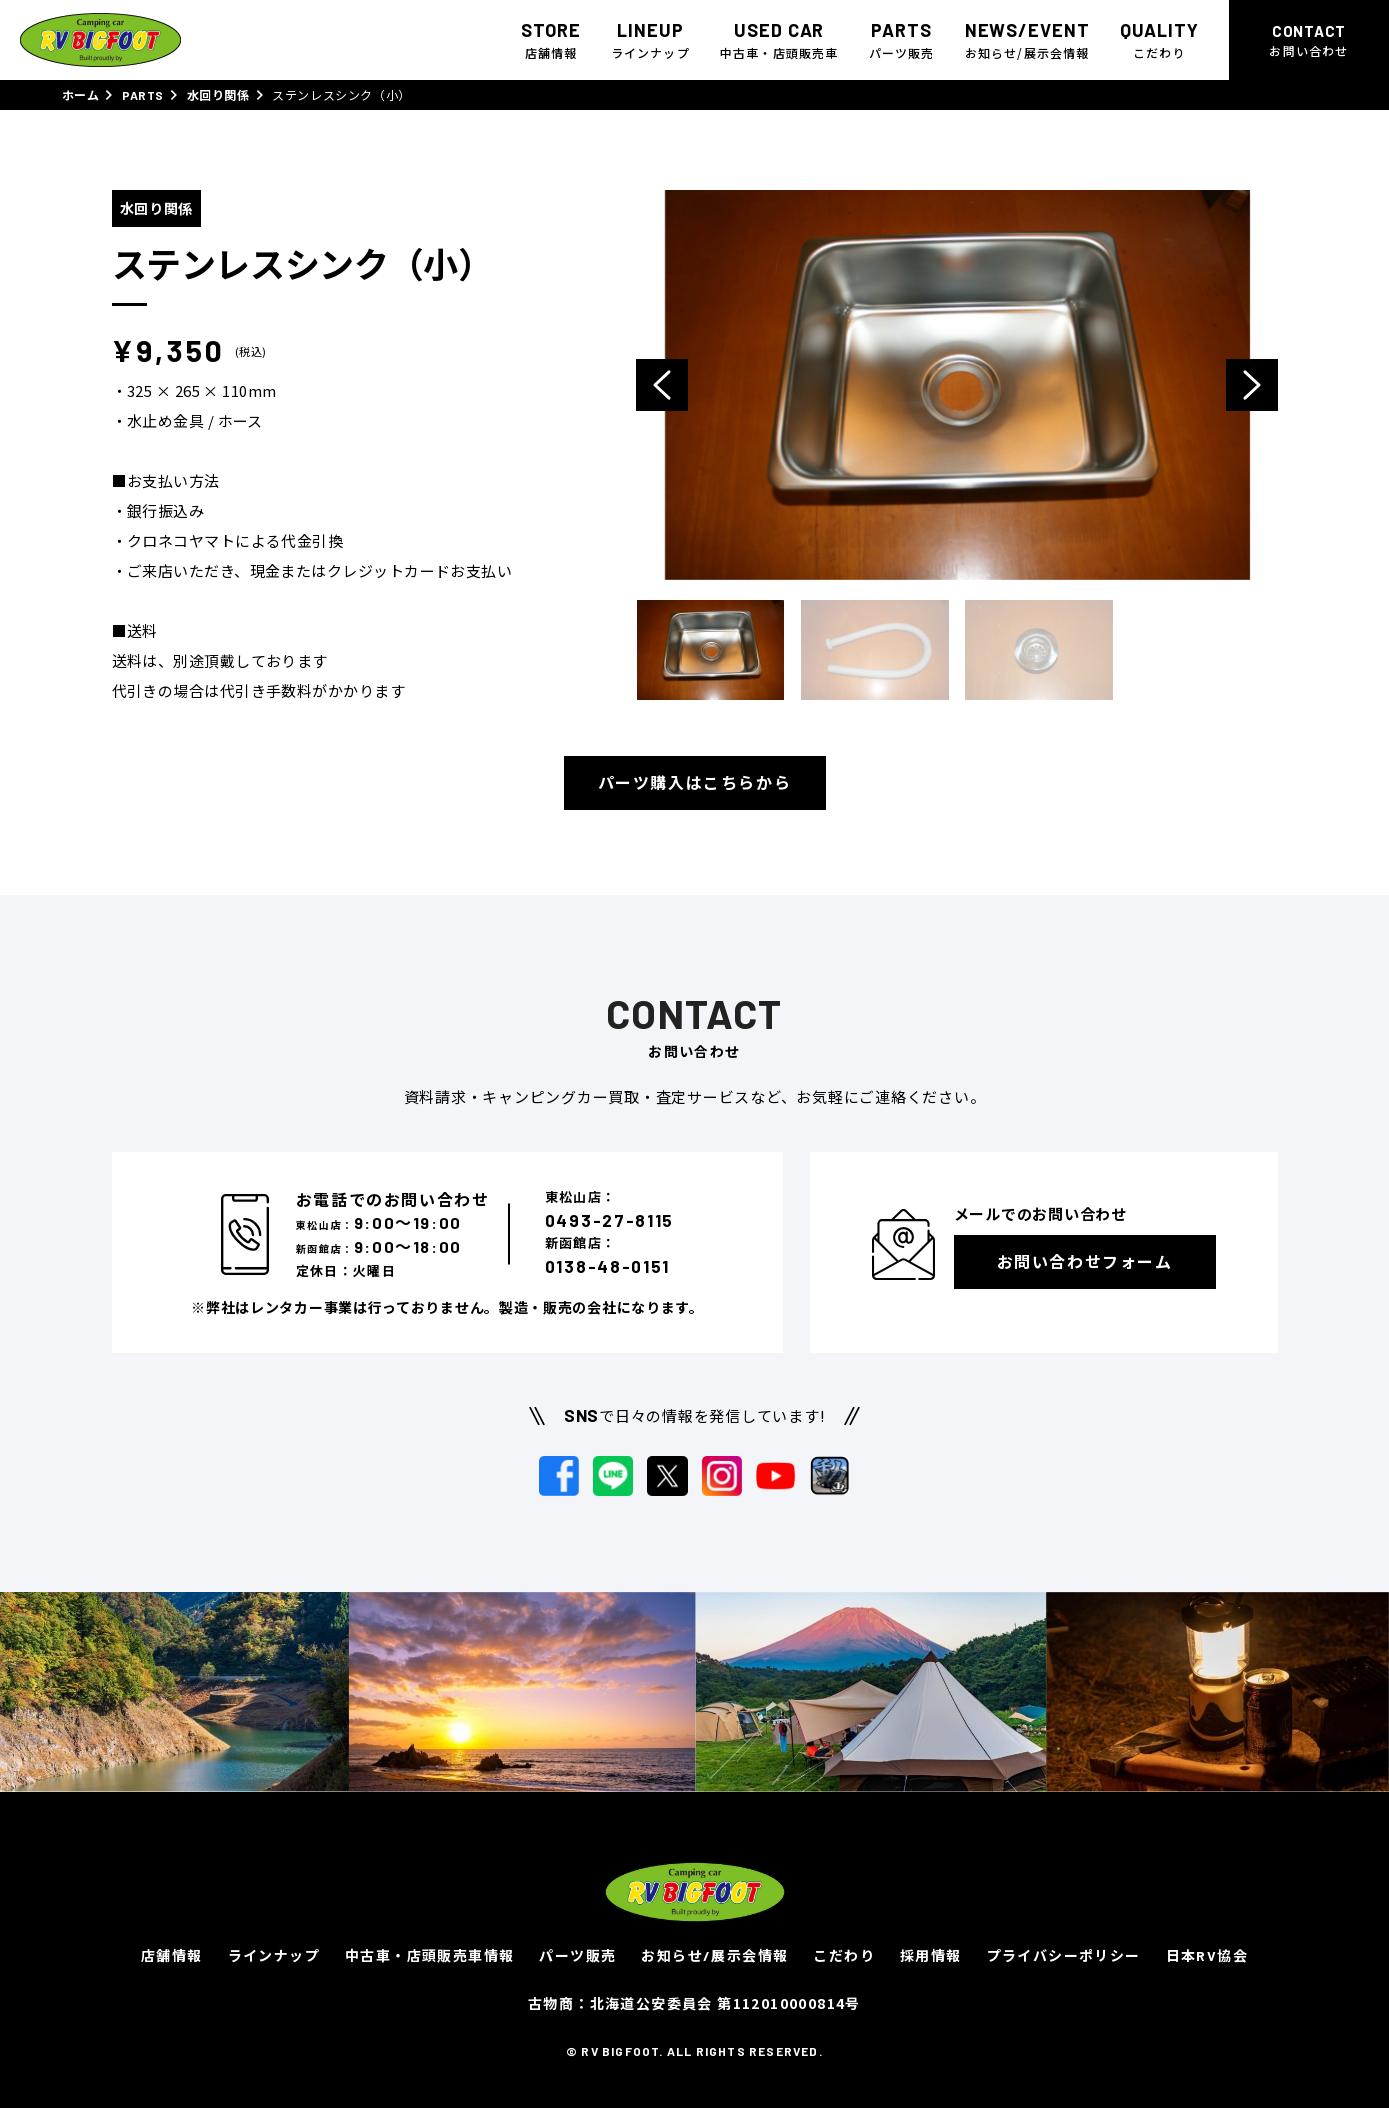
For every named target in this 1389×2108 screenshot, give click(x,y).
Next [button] (1252, 385)
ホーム (81, 95)
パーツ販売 (577, 1955)
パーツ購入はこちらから (695, 782)
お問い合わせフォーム (1085, 1261)
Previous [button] (662, 385)
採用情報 (931, 1955)
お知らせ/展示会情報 (714, 1955)
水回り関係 (218, 95)
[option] (957, 385)
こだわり (844, 1955)
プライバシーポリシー (1064, 1955)
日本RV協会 (1207, 1955)
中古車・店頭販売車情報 (429, 1955)
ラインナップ (274, 1955)
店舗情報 (172, 1955)
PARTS (143, 95)
